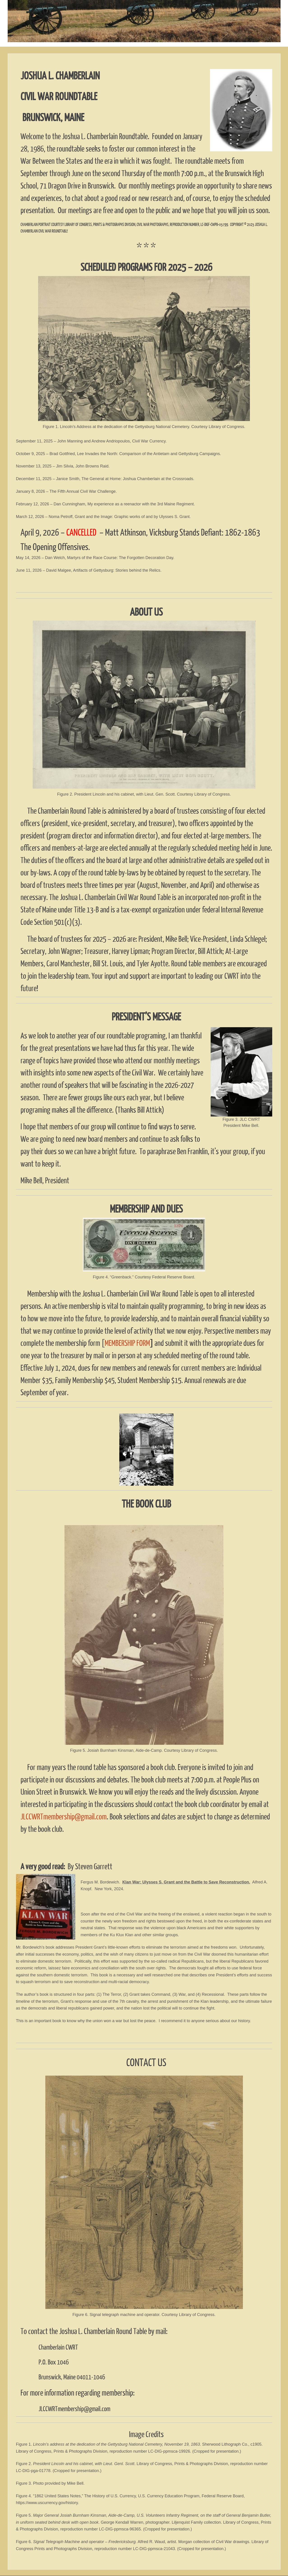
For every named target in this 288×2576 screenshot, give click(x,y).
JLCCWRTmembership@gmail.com (64, 1817)
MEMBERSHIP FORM (127, 1343)
